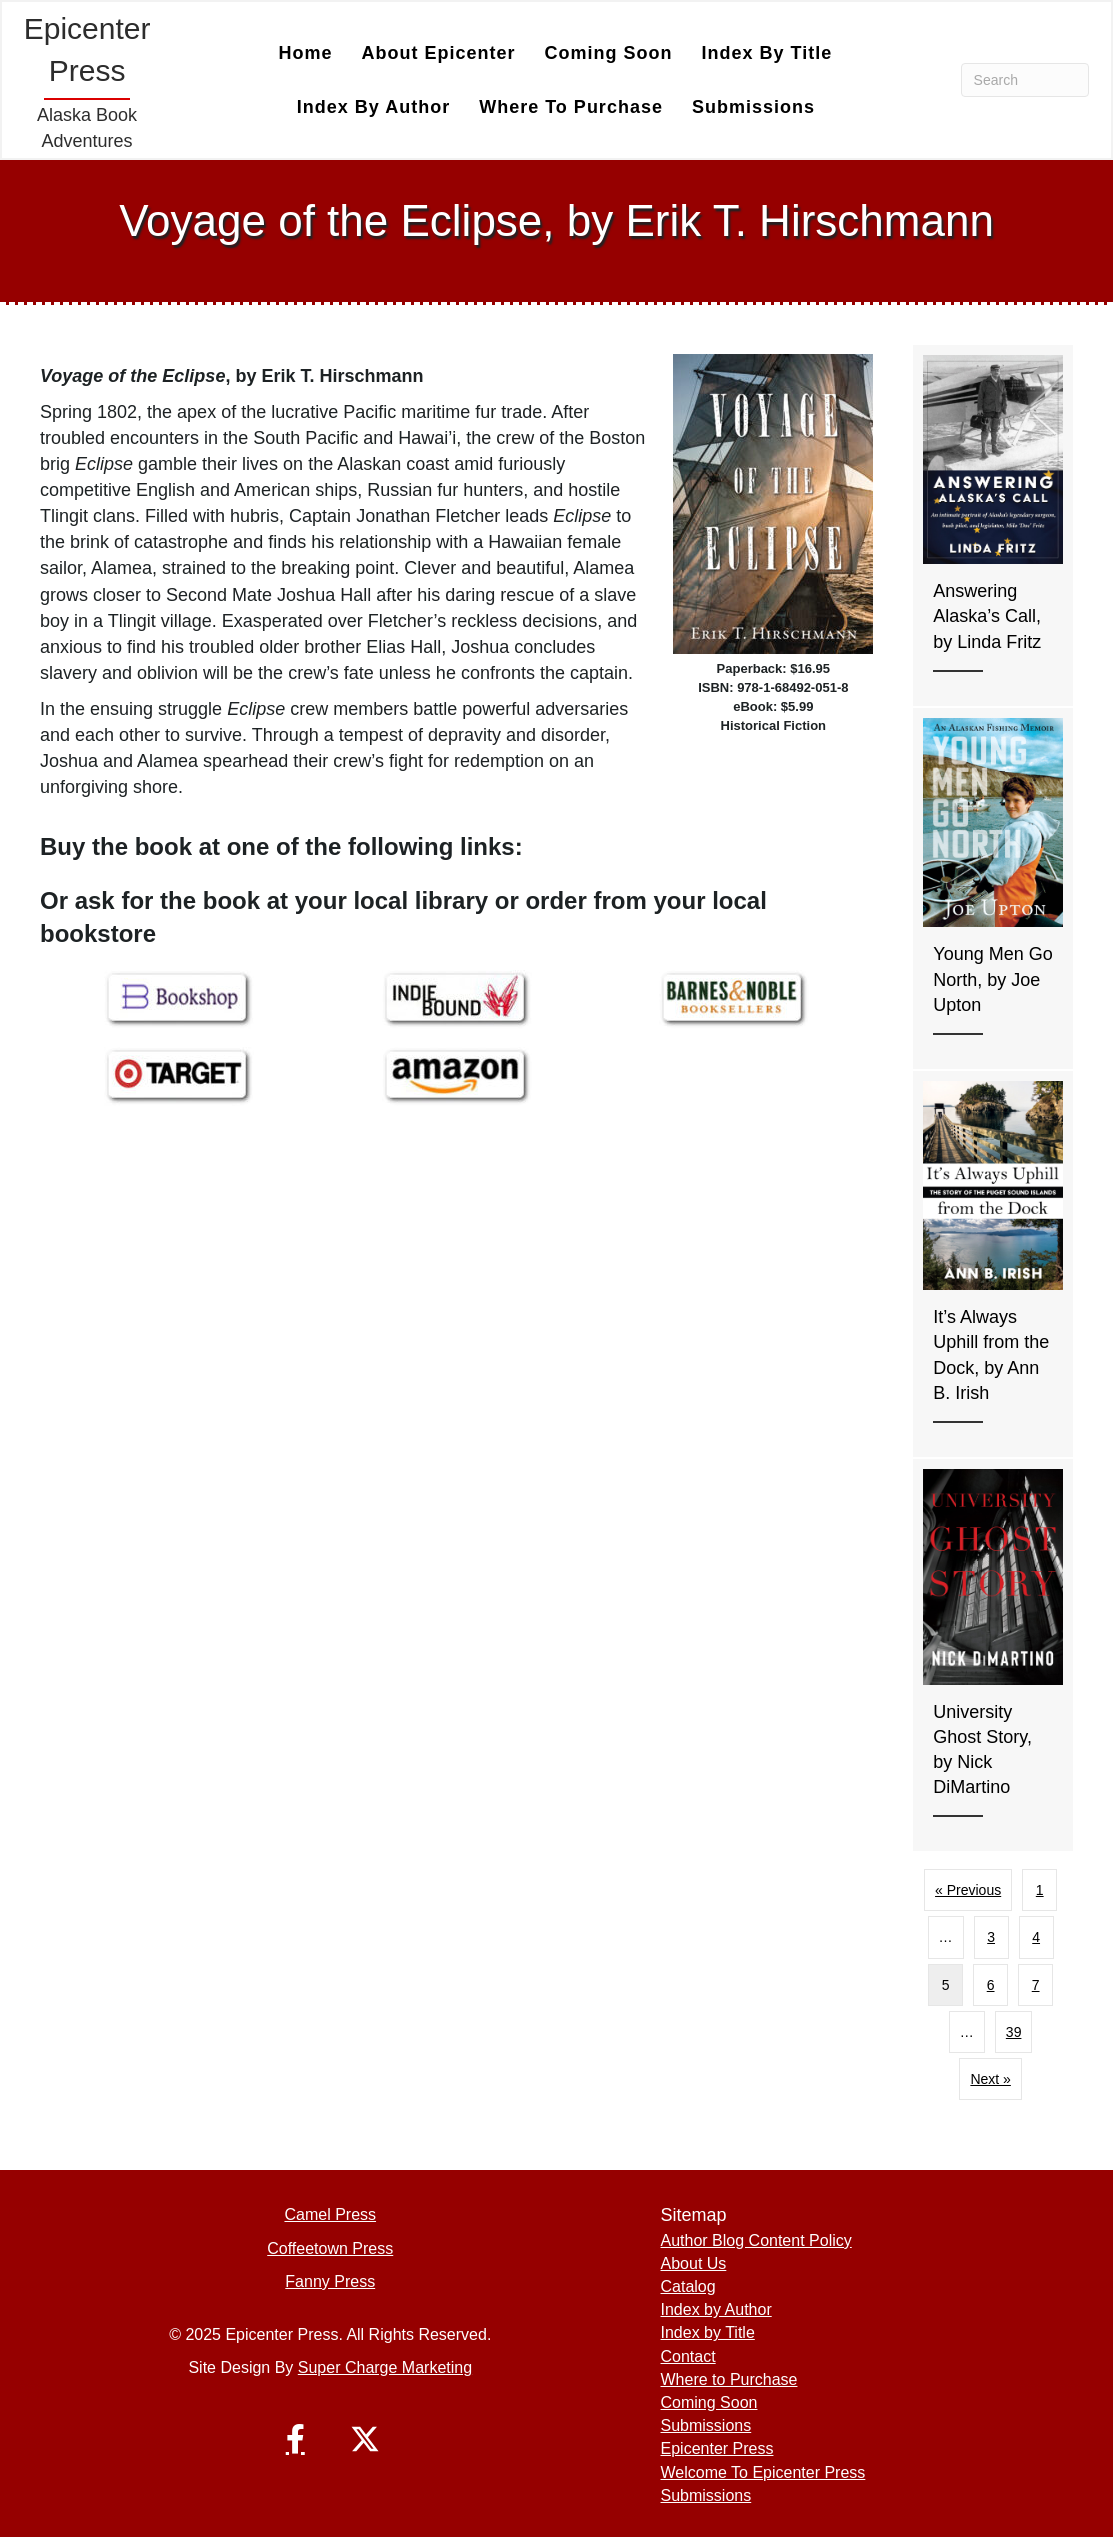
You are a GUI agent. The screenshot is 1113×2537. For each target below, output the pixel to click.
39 (1014, 2032)
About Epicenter (439, 53)
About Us (694, 2263)
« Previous (968, 1890)
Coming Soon (609, 53)
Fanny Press (330, 2281)
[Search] (1025, 80)
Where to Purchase (571, 107)
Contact (688, 2356)
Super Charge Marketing (385, 2367)
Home (306, 53)
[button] (295, 2439)
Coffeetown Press (330, 2248)
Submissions (753, 107)
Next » (990, 2079)
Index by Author (373, 107)
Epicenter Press (717, 2448)
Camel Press (330, 2214)
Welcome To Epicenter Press (763, 2472)
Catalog (688, 2286)
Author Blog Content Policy (756, 2240)
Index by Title (767, 53)
